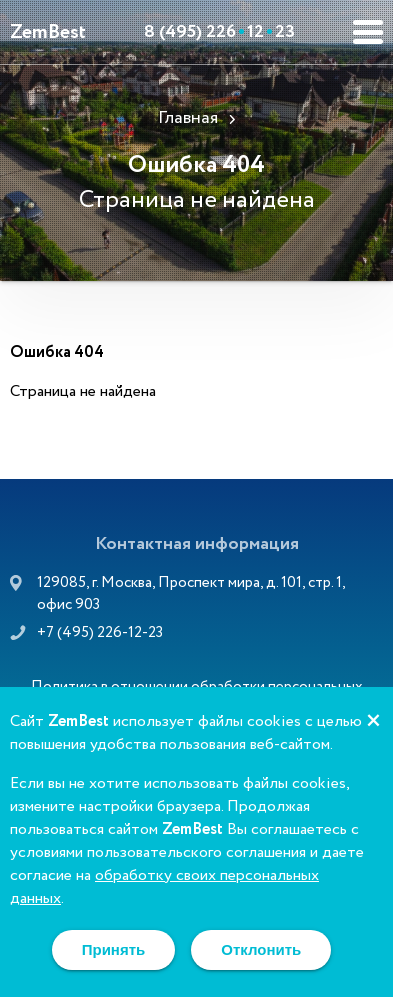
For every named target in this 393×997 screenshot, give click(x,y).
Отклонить (261, 949)
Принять (114, 949)
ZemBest (48, 32)
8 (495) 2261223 (219, 32)
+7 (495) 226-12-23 (100, 633)
